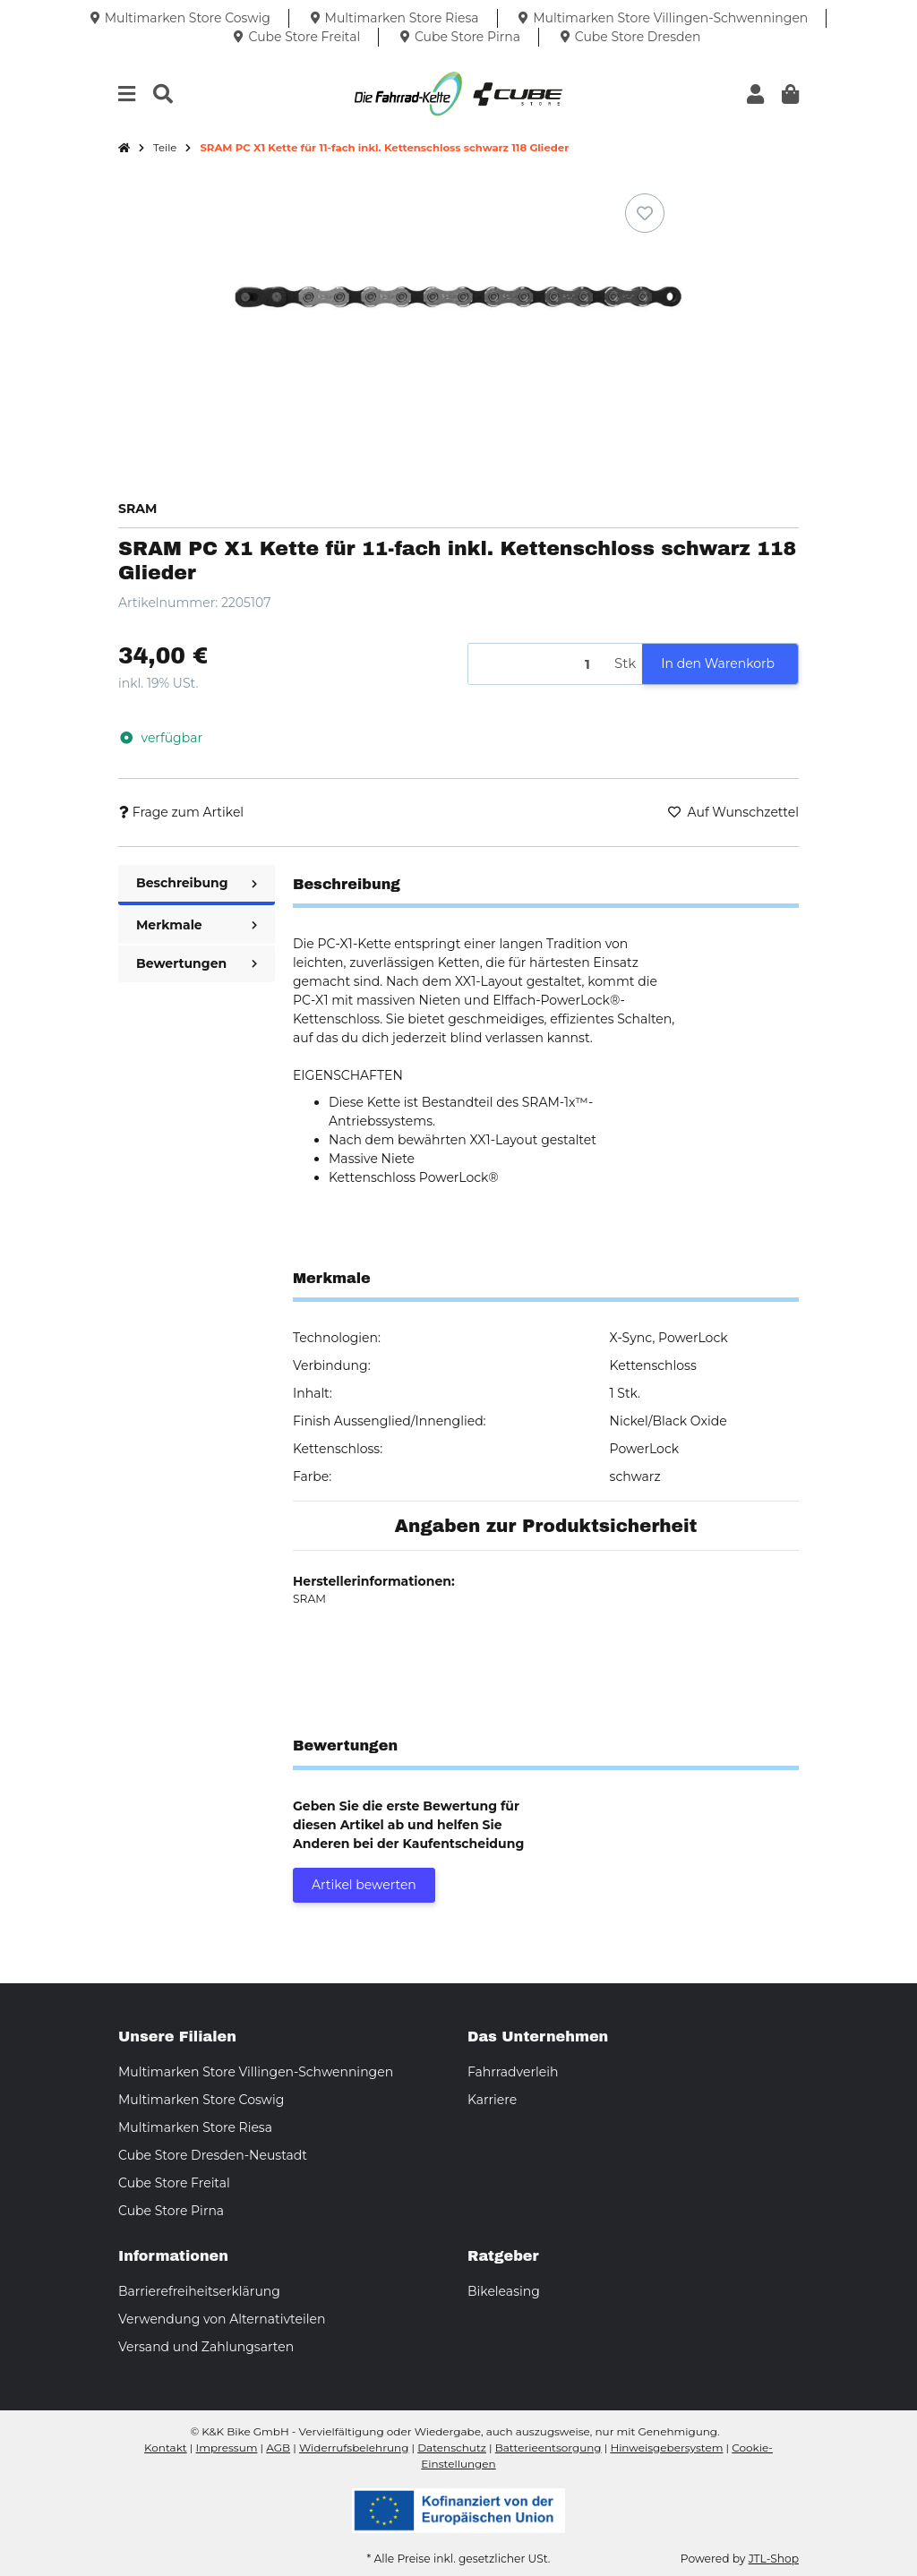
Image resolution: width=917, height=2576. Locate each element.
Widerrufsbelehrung (353, 2447)
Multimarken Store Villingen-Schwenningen (255, 2072)
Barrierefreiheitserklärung (199, 2291)
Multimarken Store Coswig (201, 2100)
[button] (755, 94)
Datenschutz (451, 2447)
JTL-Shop (774, 2558)
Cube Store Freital (174, 2183)
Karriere (492, 2100)
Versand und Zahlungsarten (206, 2347)
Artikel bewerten (364, 1885)
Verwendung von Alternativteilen (221, 2319)
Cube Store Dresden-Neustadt (212, 2155)
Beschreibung (196, 883)
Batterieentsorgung (548, 2447)
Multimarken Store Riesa (195, 2127)
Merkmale (196, 925)
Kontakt (165, 2447)
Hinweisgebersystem (666, 2447)
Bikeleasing (503, 2291)
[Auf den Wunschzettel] (644, 213)
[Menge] (538, 664)
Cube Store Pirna (171, 2211)
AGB (278, 2447)
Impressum (227, 2447)
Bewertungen (196, 963)
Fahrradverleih (512, 2072)
